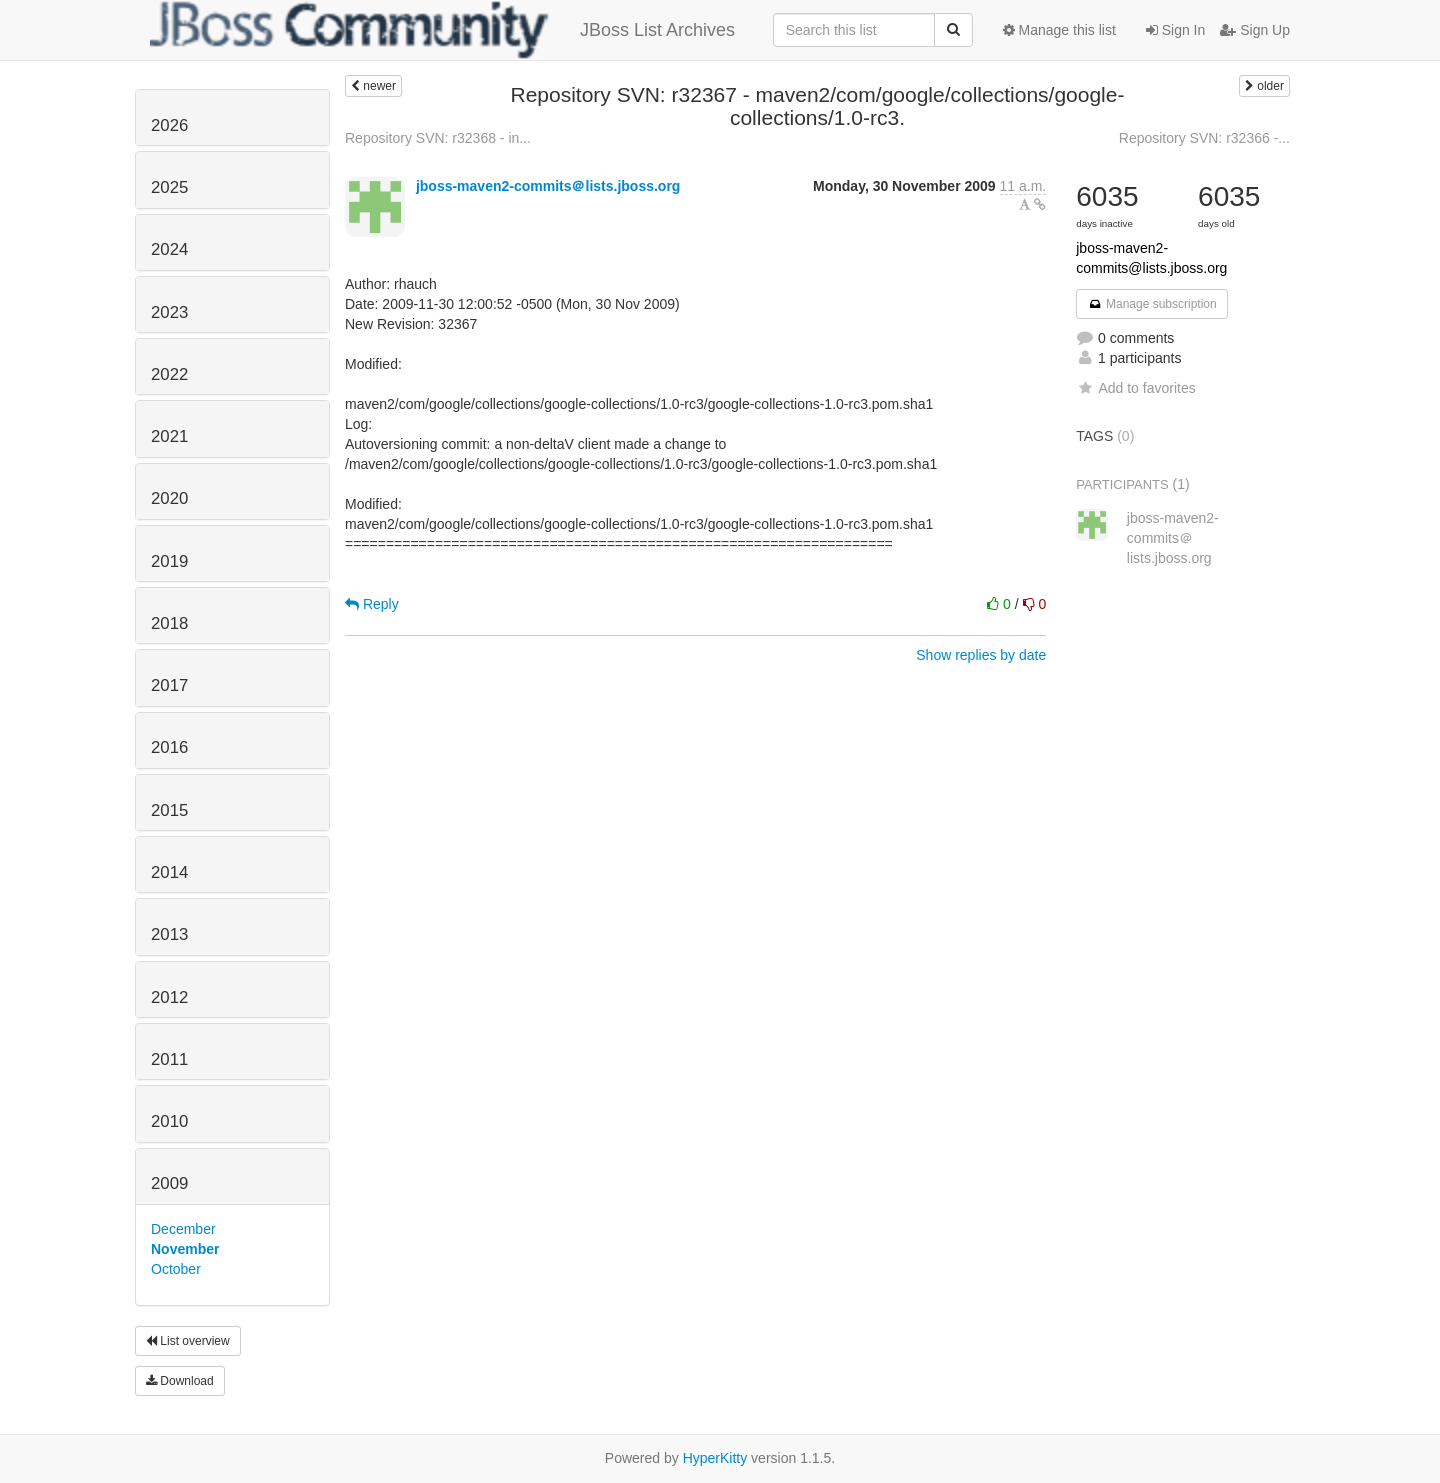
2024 (169, 249)
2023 (169, 312)
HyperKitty (715, 1458)
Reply (372, 604)
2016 (169, 747)
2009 (169, 1183)
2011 (169, 1059)
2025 (169, 187)
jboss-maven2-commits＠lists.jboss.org (548, 186)
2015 (169, 810)
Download (180, 1381)
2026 (169, 125)
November (185, 1249)
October (176, 1269)
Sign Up (1255, 30)
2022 (169, 374)
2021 (169, 436)
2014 (169, 872)
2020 (169, 498)
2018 (169, 623)
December (183, 1229)
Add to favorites (1135, 388)
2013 (169, 934)
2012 (169, 997)
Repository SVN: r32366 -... (1204, 138)
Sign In (1175, 30)
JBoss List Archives (442, 30)
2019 (169, 561)
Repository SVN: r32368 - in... (438, 138)
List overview (188, 1341)
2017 (169, 685)
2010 (169, 1121)
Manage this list (1059, 30)
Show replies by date (981, 655)
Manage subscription (1152, 304)
